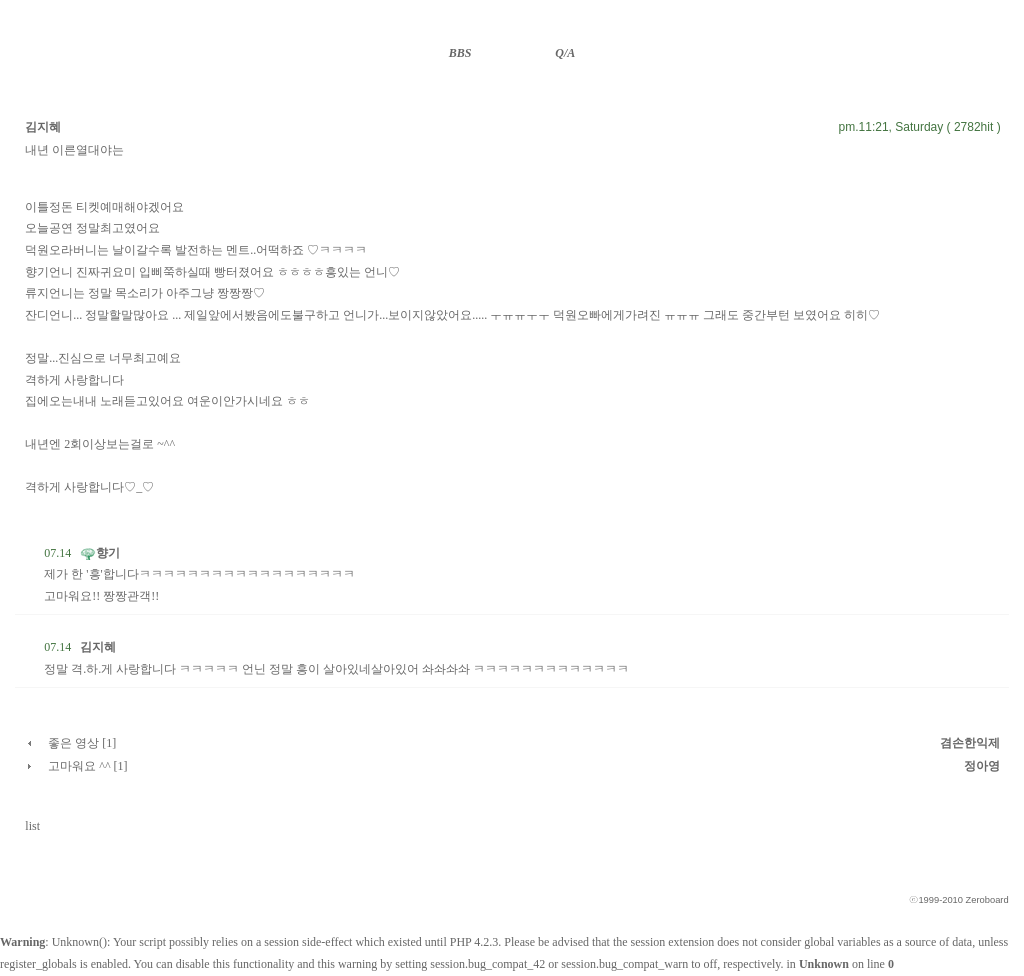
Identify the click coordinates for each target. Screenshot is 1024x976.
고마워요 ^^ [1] (87, 766)
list (32, 826)
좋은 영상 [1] (82, 743)
